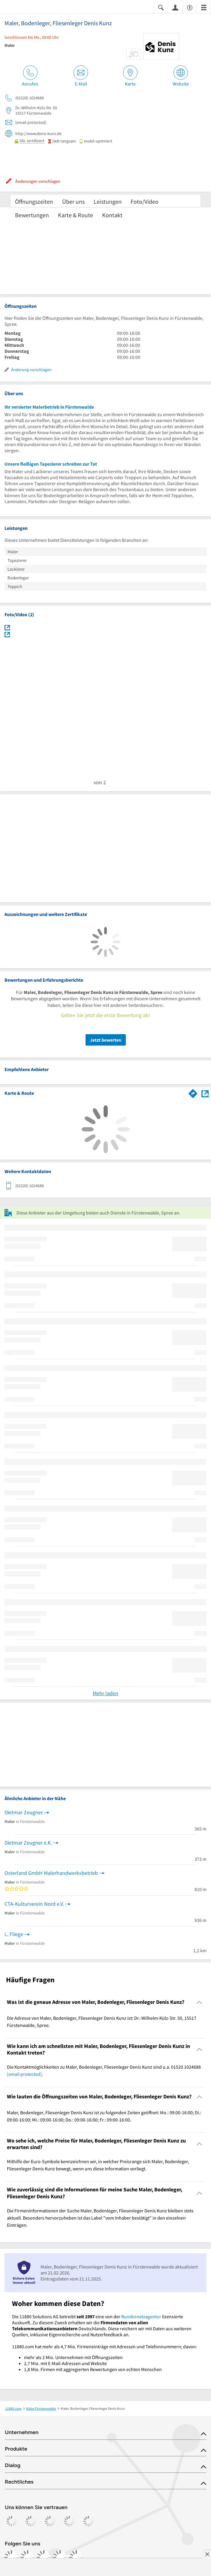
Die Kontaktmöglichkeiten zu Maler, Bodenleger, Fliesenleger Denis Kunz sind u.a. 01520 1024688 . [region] (104, 2070)
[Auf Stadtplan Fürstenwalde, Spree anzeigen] (205, 1093)
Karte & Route (75, 215)
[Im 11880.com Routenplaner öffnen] (192, 1092)
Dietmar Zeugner (24, 1812)
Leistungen (108, 201)
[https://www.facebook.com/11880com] (11, 2557)
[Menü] (203, 7)
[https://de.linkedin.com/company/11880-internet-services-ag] (60, 2557)
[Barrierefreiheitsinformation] (189, 7)
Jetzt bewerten (105, 1040)
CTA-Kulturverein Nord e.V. (34, 1903)
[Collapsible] (199, 2002)
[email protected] (24, 2074)
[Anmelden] (175, 7)
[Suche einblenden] (161, 7)
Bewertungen (32, 215)
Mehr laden (105, 1693)
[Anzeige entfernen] (207, 2554)
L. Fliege (14, 1934)
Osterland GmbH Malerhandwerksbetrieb (51, 1872)
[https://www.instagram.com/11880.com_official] (27, 2557)
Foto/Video (144, 201)
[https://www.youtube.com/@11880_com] (76, 2557)
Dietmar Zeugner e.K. (28, 1842)
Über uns (73, 201)
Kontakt (112, 215)
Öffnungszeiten (34, 201)
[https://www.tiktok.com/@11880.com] (43, 2557)
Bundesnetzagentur (141, 2316)
